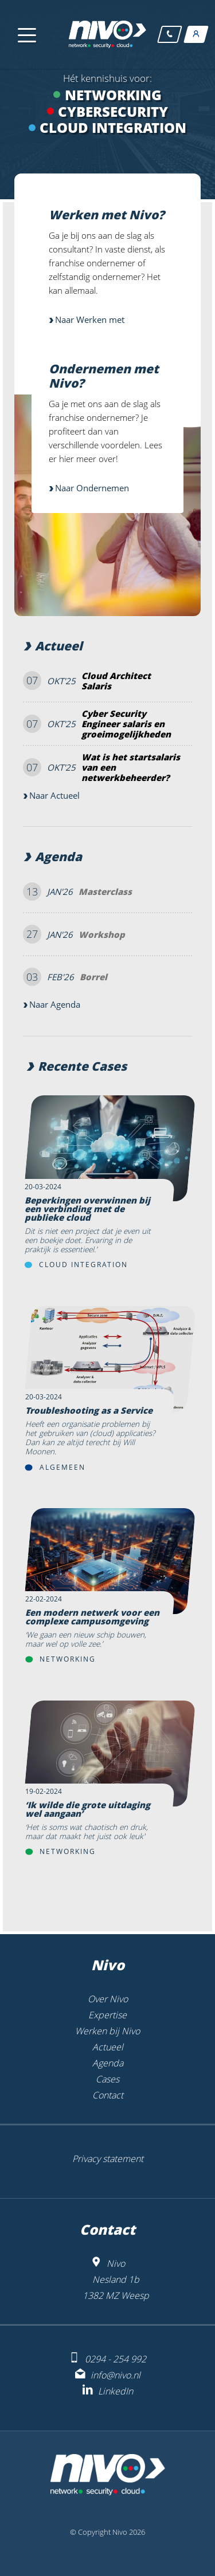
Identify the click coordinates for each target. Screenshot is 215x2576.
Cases (107, 2079)
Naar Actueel (54, 795)
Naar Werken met (89, 319)
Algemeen (62, 1467)
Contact (107, 2095)
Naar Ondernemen (92, 488)
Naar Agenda (54, 1004)
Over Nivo (108, 1999)
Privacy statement (107, 2158)
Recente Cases (82, 1066)
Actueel (59, 646)
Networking (68, 1659)
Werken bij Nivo (107, 2031)
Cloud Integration (83, 1264)
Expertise (107, 2015)
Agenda (58, 857)
